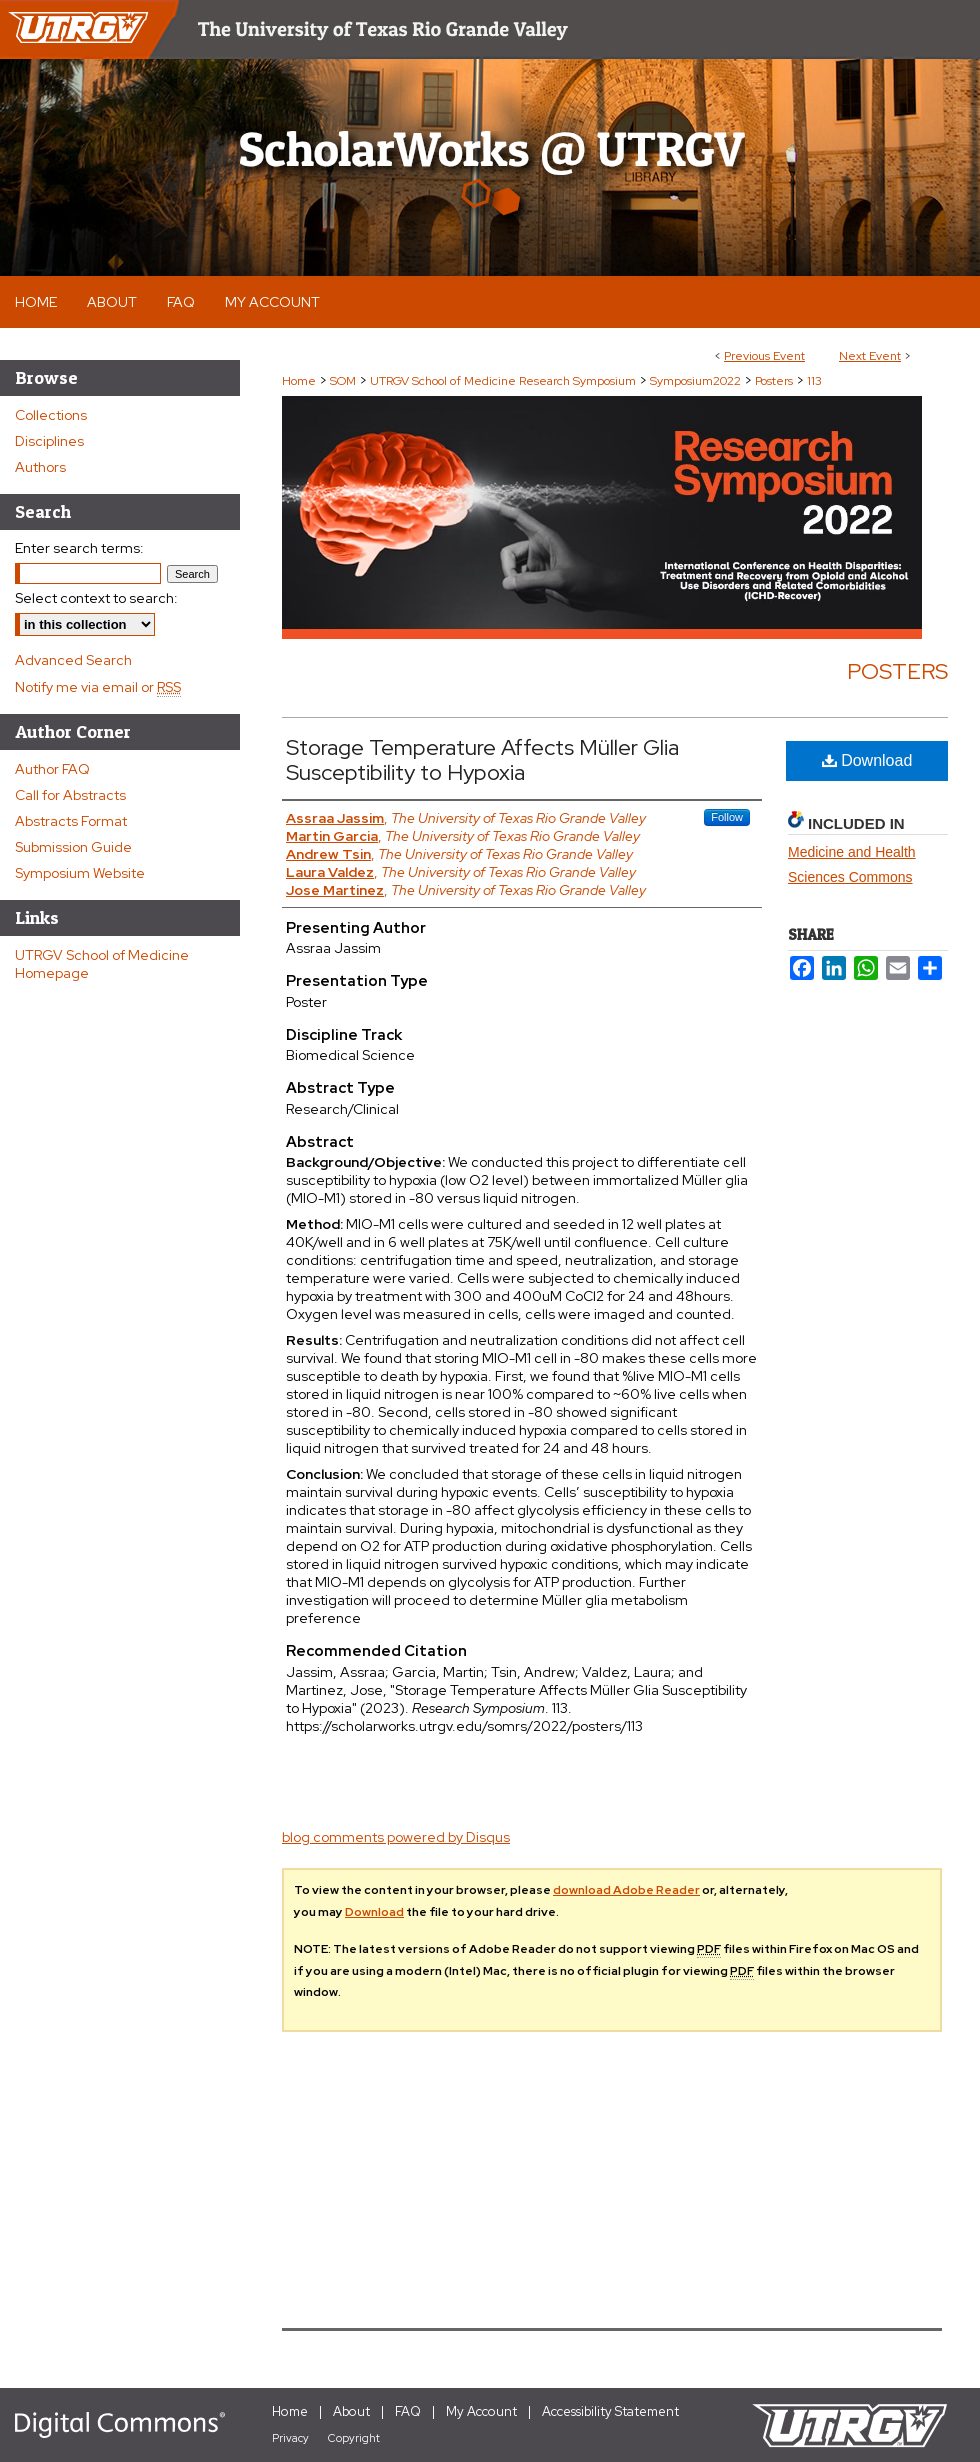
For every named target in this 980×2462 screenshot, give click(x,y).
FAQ (408, 2411)
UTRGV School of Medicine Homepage (102, 964)
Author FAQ (52, 769)
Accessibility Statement (610, 2411)
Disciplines (49, 441)
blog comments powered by (396, 1837)
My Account (481, 2411)
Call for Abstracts (70, 795)
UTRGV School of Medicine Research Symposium (504, 381)
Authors (40, 467)
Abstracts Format (71, 821)
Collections (51, 415)
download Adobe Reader (626, 1890)
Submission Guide (73, 847)
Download (867, 760)
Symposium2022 (697, 381)
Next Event (870, 356)
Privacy (290, 2438)
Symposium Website (80, 873)
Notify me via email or (98, 687)
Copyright (354, 2438)
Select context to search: (96, 598)
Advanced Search (73, 660)
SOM (344, 381)
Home (299, 381)
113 (814, 381)
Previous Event (764, 356)
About (351, 2411)
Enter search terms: (79, 548)
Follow (727, 817)
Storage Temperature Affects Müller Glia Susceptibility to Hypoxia (482, 760)
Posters (775, 381)
